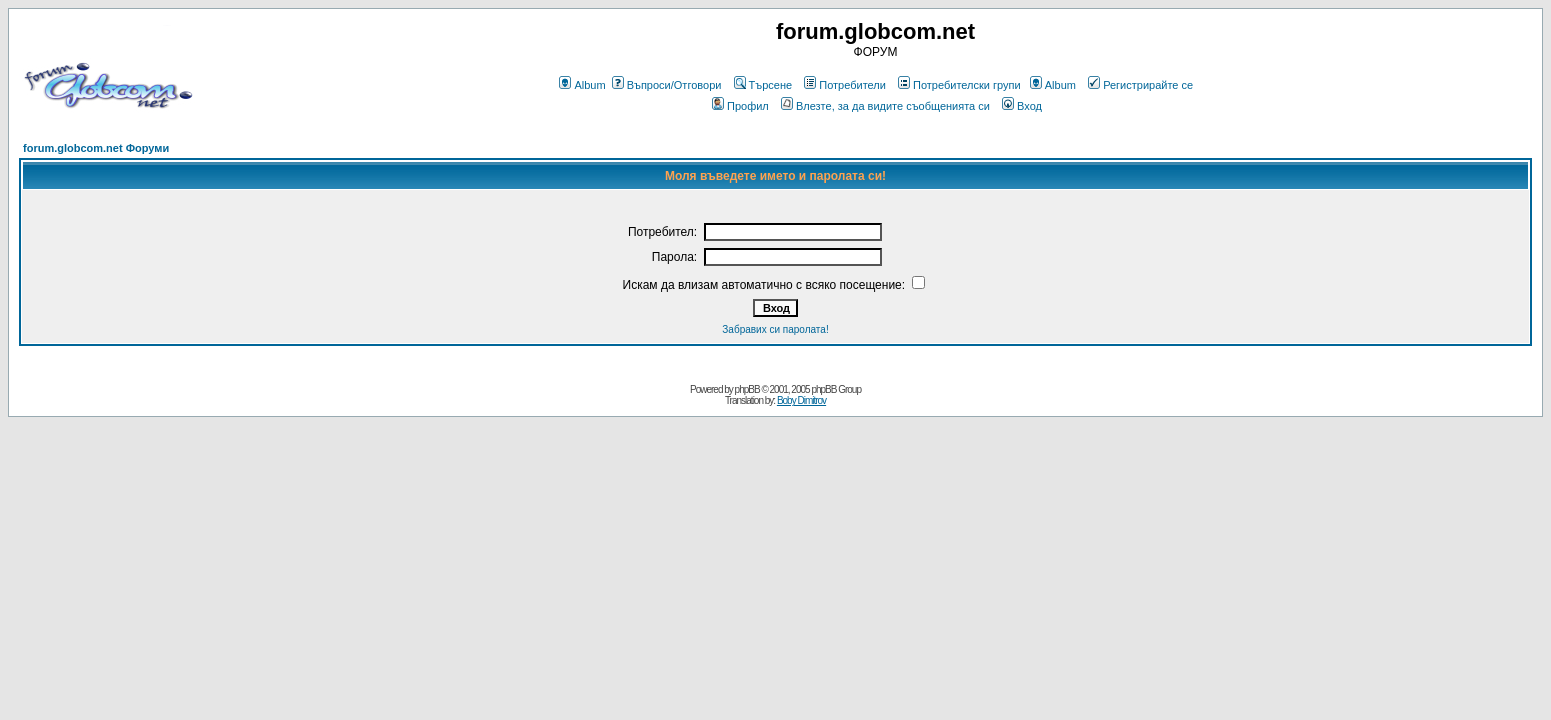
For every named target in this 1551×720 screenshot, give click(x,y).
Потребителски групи (959, 85)
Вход (1022, 106)
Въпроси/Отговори (667, 85)
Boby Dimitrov (801, 400)
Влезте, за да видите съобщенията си (885, 106)
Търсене (763, 85)
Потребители (845, 85)
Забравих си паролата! (775, 329)
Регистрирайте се (1140, 85)
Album (582, 85)
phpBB (747, 389)
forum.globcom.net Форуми (96, 148)
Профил (740, 106)
